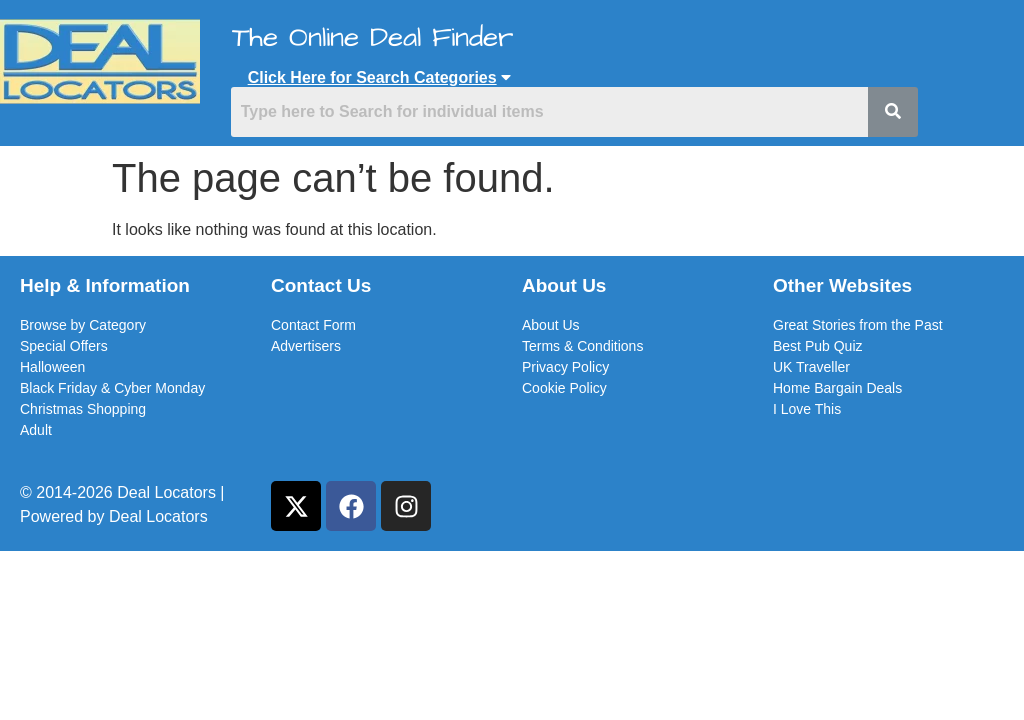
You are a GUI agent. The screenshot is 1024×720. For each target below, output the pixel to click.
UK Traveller (811, 367)
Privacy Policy (565, 367)
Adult (36, 430)
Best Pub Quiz (818, 346)
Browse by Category (83, 325)
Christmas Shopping (83, 409)
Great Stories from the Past (858, 325)
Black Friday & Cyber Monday (112, 388)
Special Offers (64, 346)
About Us (551, 325)
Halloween (52, 367)
